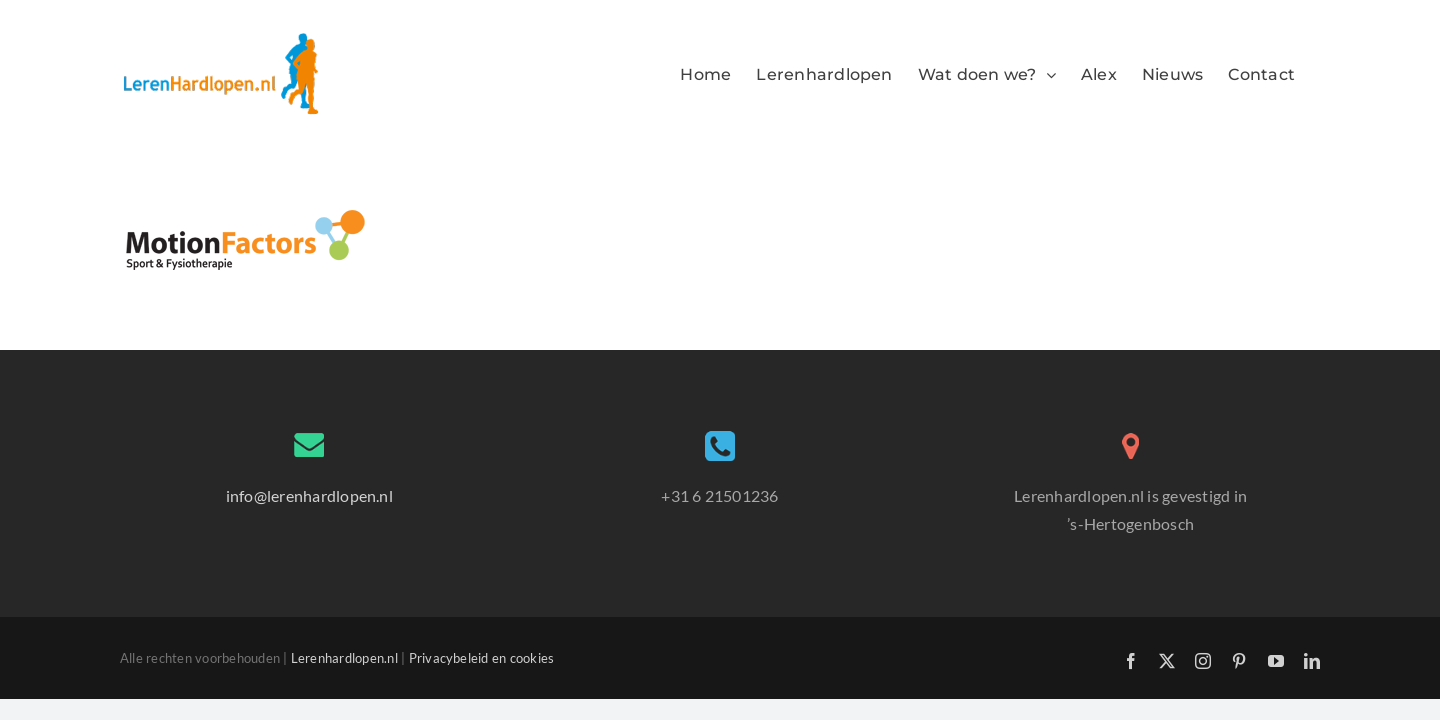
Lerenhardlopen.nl (344, 658)
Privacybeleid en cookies (482, 658)
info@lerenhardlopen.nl (309, 495)
